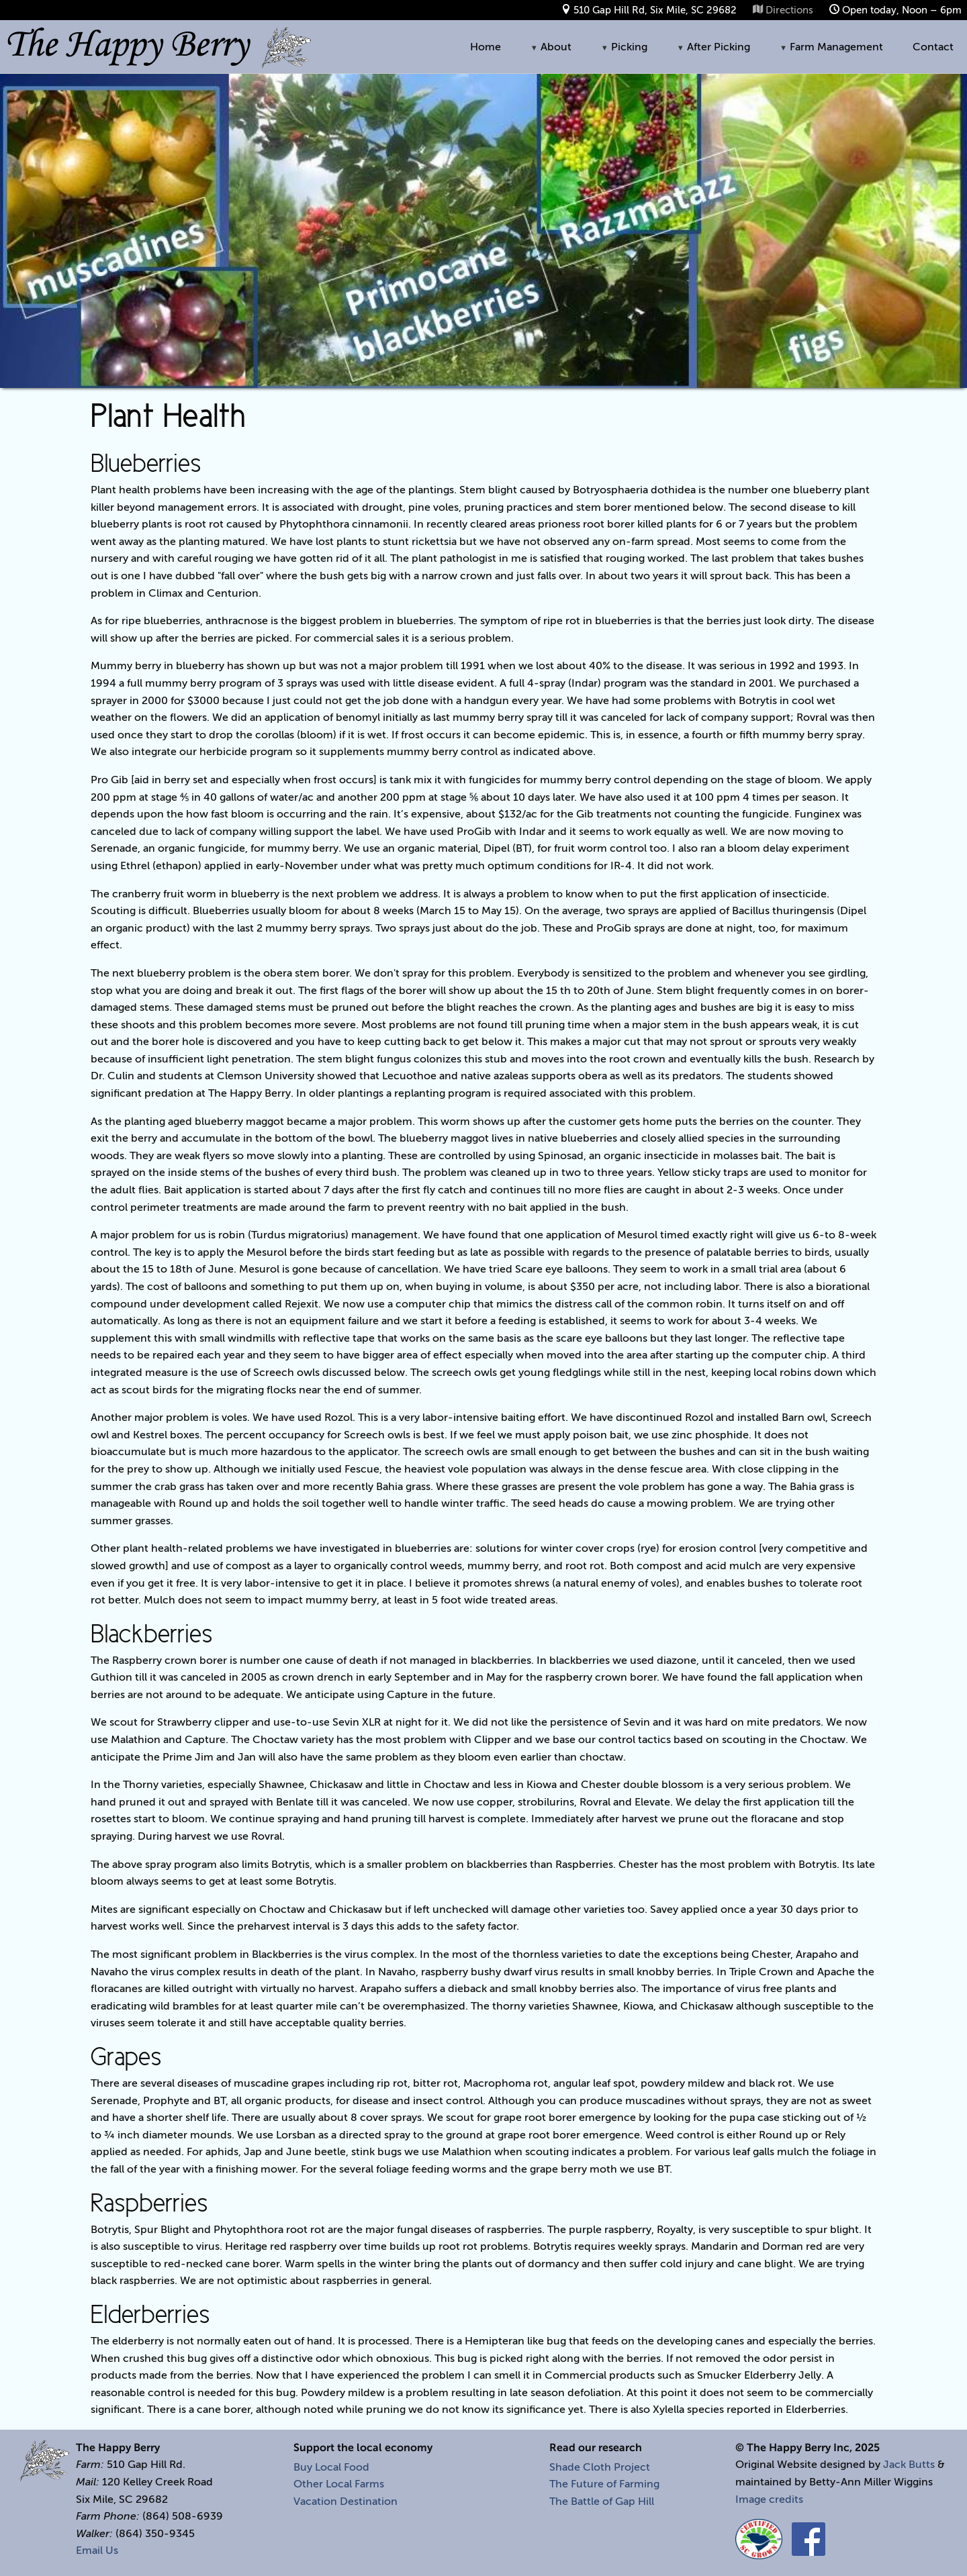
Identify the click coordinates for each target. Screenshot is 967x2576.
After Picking (713, 47)
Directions (789, 9)
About (551, 47)
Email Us (97, 2550)
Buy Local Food (331, 2467)
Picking (624, 47)
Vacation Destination (345, 2501)
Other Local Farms (338, 2484)
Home (485, 47)
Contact (933, 47)
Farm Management (831, 47)
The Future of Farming (604, 2484)
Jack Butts (909, 2465)
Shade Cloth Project (599, 2467)
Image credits (769, 2499)
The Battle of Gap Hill (601, 2501)
